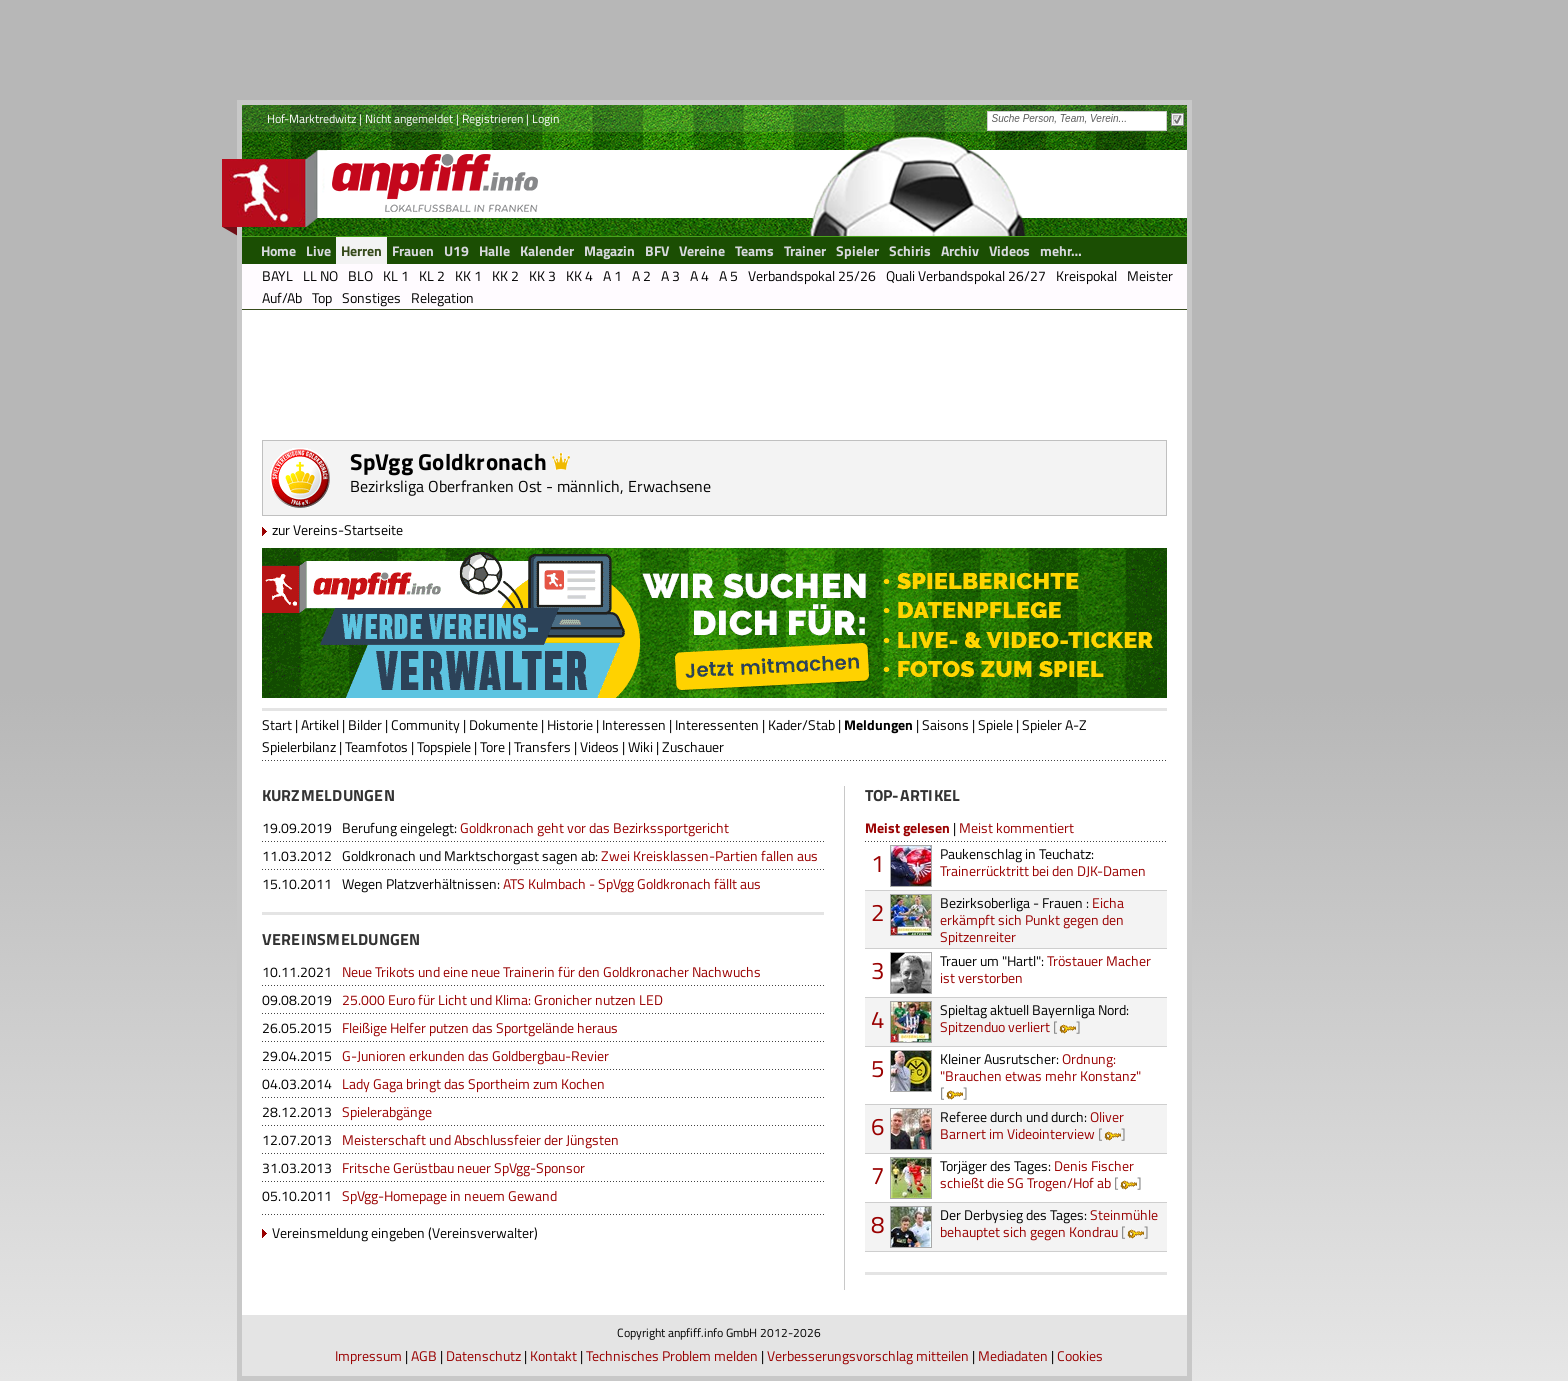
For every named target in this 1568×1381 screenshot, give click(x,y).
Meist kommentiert (1016, 827)
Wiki (640, 746)
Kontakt (553, 1355)
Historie (570, 724)
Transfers (542, 746)
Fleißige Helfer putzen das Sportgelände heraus (480, 1027)
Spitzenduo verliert (1034, 1018)
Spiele (995, 724)
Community (425, 724)
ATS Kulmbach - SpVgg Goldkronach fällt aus (551, 883)
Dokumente (503, 724)
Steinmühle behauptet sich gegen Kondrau (1049, 1223)
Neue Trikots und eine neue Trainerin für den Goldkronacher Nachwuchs (551, 971)
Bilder (365, 724)
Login (545, 118)
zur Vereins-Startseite (337, 529)
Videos (599, 746)
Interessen (634, 724)
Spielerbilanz (299, 746)
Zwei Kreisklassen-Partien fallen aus (580, 855)
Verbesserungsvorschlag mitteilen (868, 1355)
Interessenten (717, 724)
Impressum (368, 1355)
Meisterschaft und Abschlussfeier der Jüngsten (480, 1139)
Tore (492, 746)
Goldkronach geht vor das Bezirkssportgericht (535, 827)
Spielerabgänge (387, 1111)
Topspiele (444, 746)
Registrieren (492, 118)
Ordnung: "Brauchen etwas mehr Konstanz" (1040, 1067)
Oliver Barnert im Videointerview (1032, 1125)
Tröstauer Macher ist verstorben (1045, 969)
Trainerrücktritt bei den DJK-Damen (1043, 862)
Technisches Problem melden (672, 1355)
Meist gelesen (907, 827)
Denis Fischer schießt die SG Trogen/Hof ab (1037, 1174)
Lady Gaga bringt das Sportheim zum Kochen (473, 1083)
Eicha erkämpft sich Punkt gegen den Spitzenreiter (1032, 919)
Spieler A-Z (1054, 724)
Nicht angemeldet (409, 118)
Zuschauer (693, 746)
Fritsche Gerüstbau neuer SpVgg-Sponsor (463, 1167)
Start (277, 724)
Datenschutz (483, 1355)
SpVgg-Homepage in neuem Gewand (449, 1195)
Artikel (320, 724)
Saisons (945, 724)
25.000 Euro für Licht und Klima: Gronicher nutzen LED (502, 999)
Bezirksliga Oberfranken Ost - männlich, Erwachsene (530, 486)
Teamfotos (376, 746)
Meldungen (878, 724)
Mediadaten (1013, 1355)
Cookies (1080, 1355)
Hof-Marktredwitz (311, 118)
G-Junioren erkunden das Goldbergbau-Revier (475, 1055)
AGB (424, 1355)
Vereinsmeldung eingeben (348, 1232)
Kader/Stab (801, 724)
